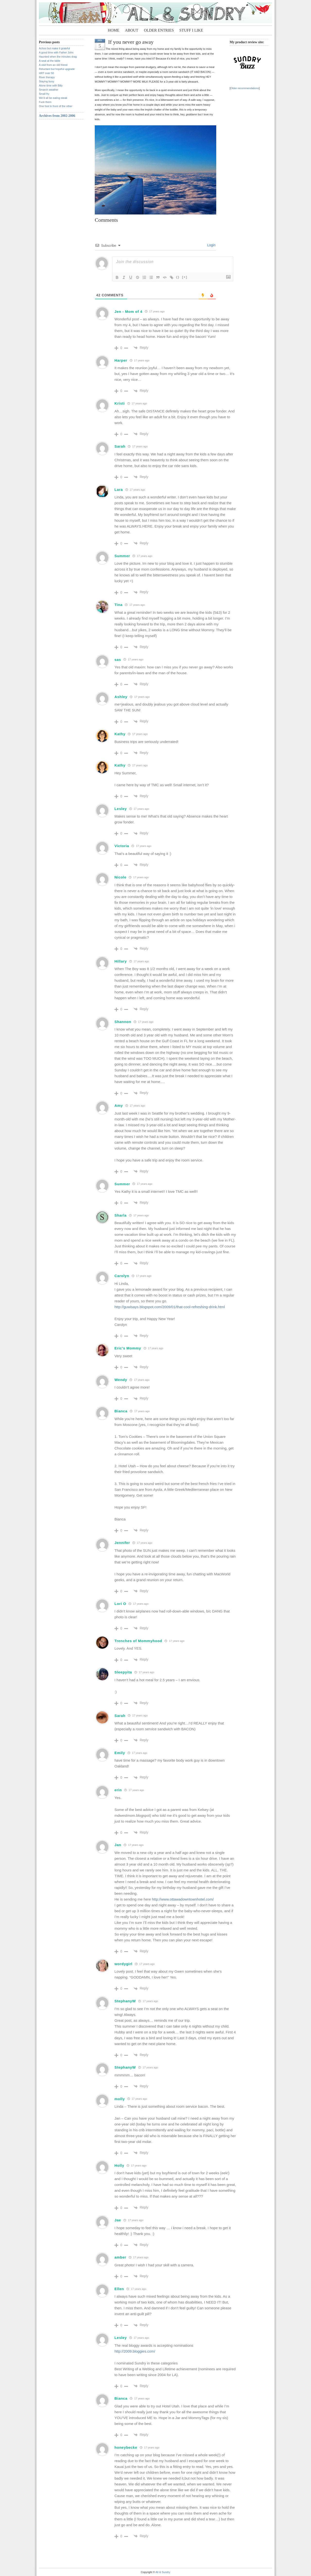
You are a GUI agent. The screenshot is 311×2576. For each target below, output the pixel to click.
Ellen (119, 2289)
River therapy (47, 77)
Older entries (159, 30)
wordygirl (123, 1964)
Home (113, 30)
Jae (117, 2220)
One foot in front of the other (55, 106)
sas (117, 659)
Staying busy (46, 81)
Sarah (119, 446)
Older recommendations (244, 88)
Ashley (120, 697)
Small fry (44, 93)
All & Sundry (163, 2572)
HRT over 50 (46, 73)
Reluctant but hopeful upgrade (57, 69)
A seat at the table (49, 60)
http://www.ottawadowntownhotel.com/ (183, 1899)
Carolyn (121, 1276)
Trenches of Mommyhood (138, 1641)
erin (118, 1790)
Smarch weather (48, 89)
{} (178, 277)
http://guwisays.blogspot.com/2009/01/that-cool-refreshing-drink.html (169, 1307)
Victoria (121, 846)
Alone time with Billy (51, 85)
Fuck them (45, 102)
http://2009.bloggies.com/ (134, 2351)
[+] (184, 277)
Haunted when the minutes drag (58, 56)
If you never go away (131, 42)
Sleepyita (123, 1672)
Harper (120, 360)
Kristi (119, 403)
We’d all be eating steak (53, 97)
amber (120, 2257)
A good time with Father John (56, 52)
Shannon (122, 1022)
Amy (118, 1105)
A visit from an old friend (53, 64)
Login (211, 245)
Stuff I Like (191, 30)
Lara (118, 489)
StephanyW (125, 2001)
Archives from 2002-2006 (57, 116)
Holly (119, 2165)
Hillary (120, 961)
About (131, 30)
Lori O (120, 1604)
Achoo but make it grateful (54, 48)
